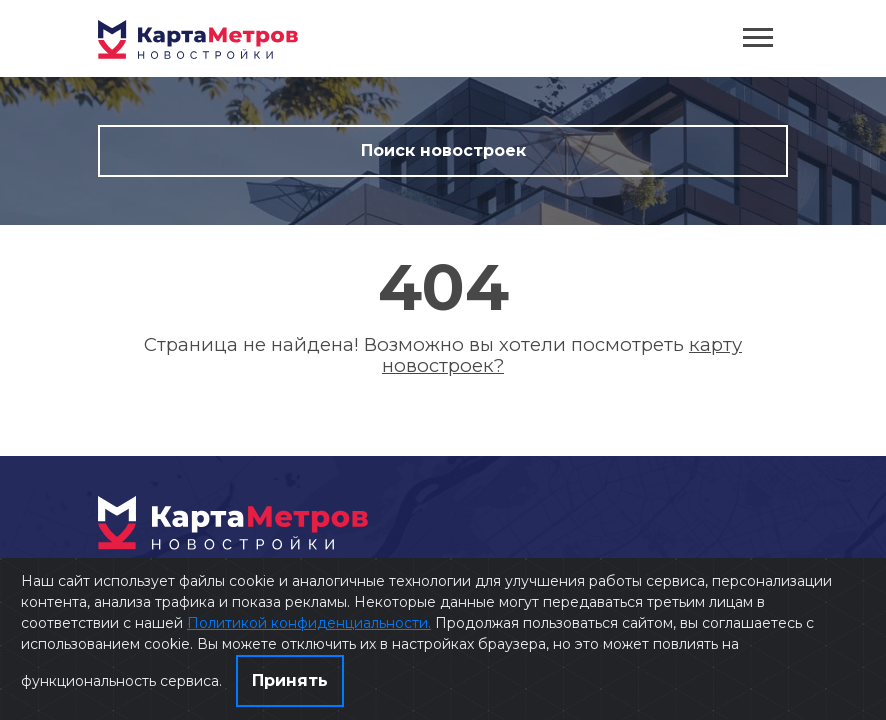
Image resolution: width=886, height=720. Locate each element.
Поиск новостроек (443, 150)
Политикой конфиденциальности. (309, 623)
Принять (290, 680)
